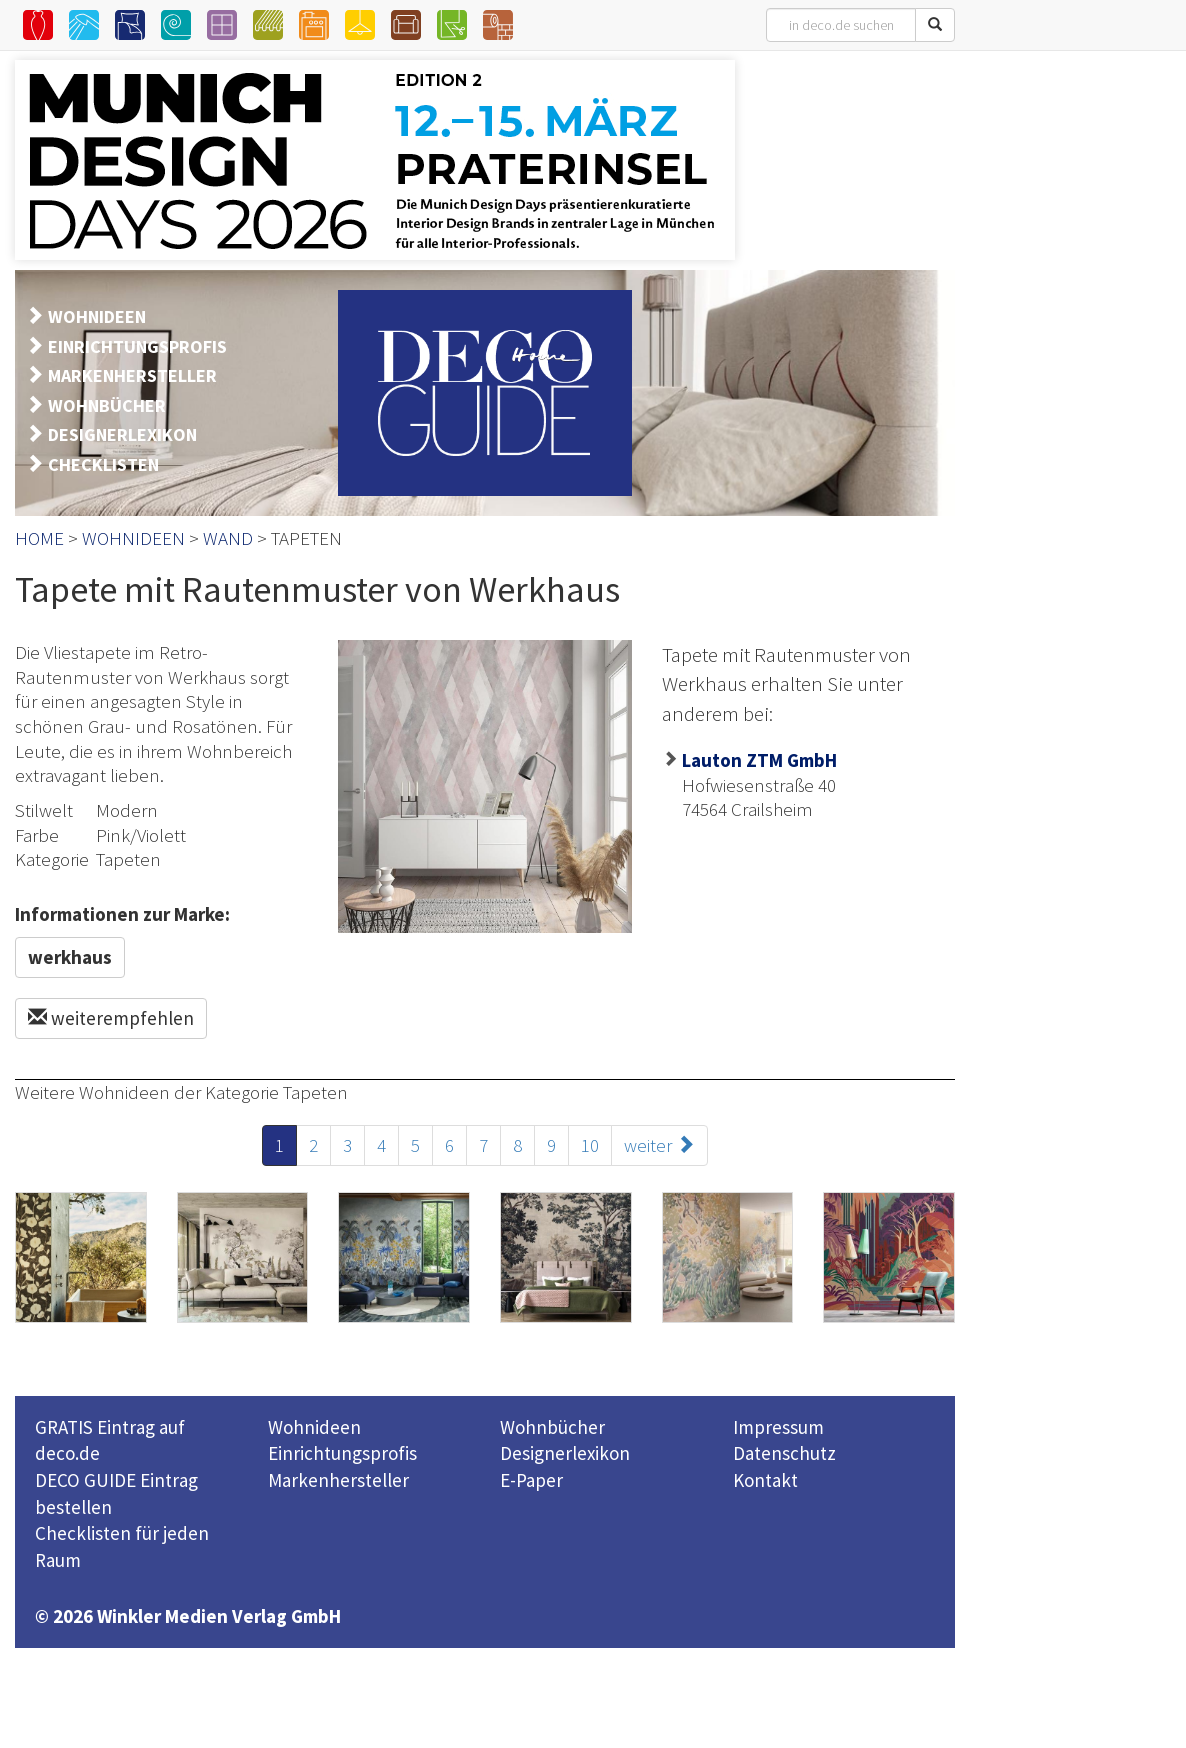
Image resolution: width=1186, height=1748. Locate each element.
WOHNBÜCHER (107, 405)
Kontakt (765, 1480)
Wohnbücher (552, 1427)
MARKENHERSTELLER (132, 375)
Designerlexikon (565, 1453)
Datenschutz (784, 1453)
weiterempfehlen (111, 1018)
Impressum (778, 1427)
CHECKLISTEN (103, 464)
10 (590, 1145)
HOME (39, 538)
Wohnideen (314, 1427)
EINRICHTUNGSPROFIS (137, 346)
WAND (228, 538)
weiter (659, 1145)
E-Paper (531, 1480)
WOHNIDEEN (97, 316)
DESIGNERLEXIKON (122, 434)
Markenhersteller (338, 1480)
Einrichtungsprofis (342, 1453)
